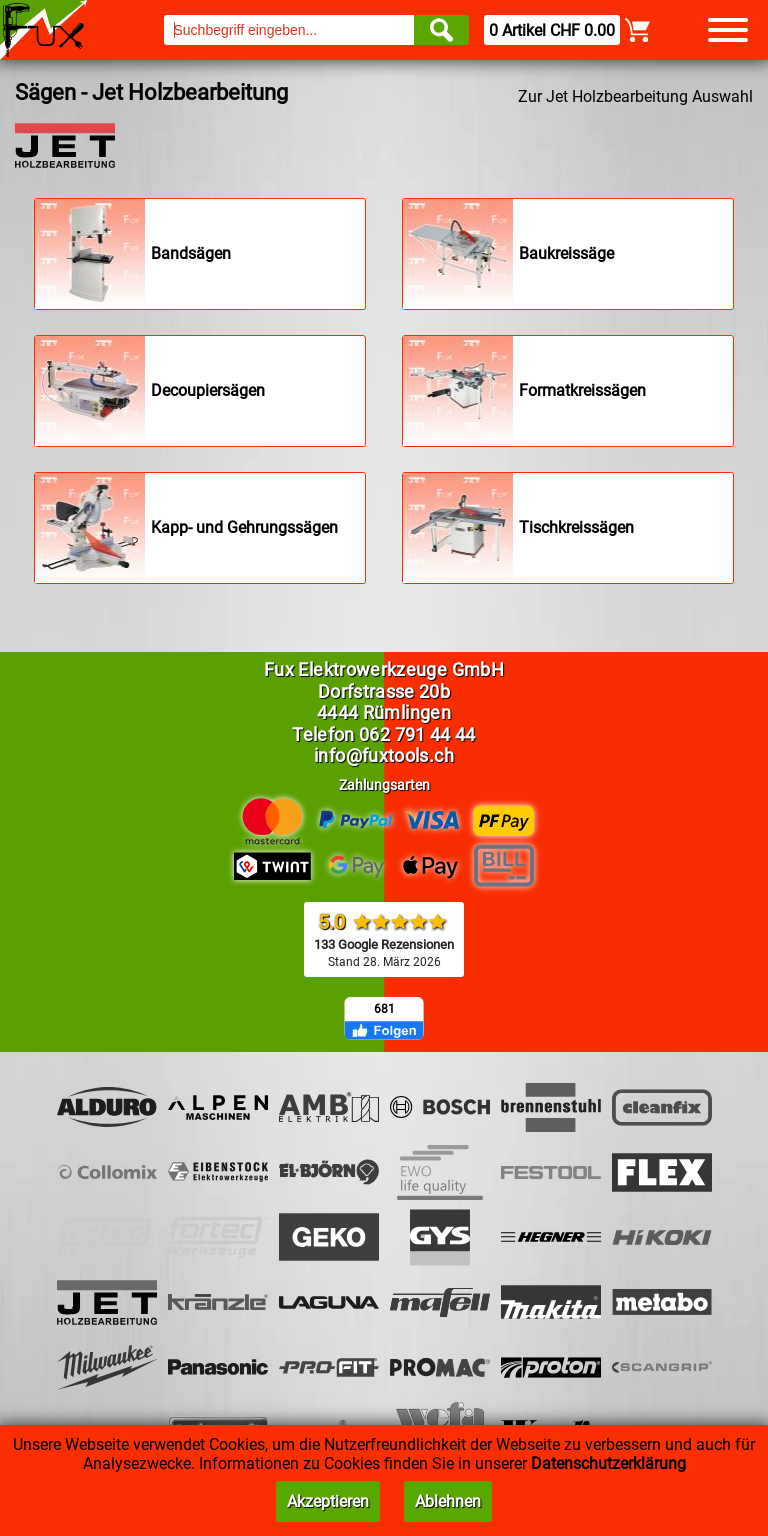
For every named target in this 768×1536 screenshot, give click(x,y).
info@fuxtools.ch (384, 755)
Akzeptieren (328, 1501)
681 (384, 1009)
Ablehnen (448, 1501)
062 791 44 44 (417, 734)
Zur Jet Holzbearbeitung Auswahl (635, 96)
